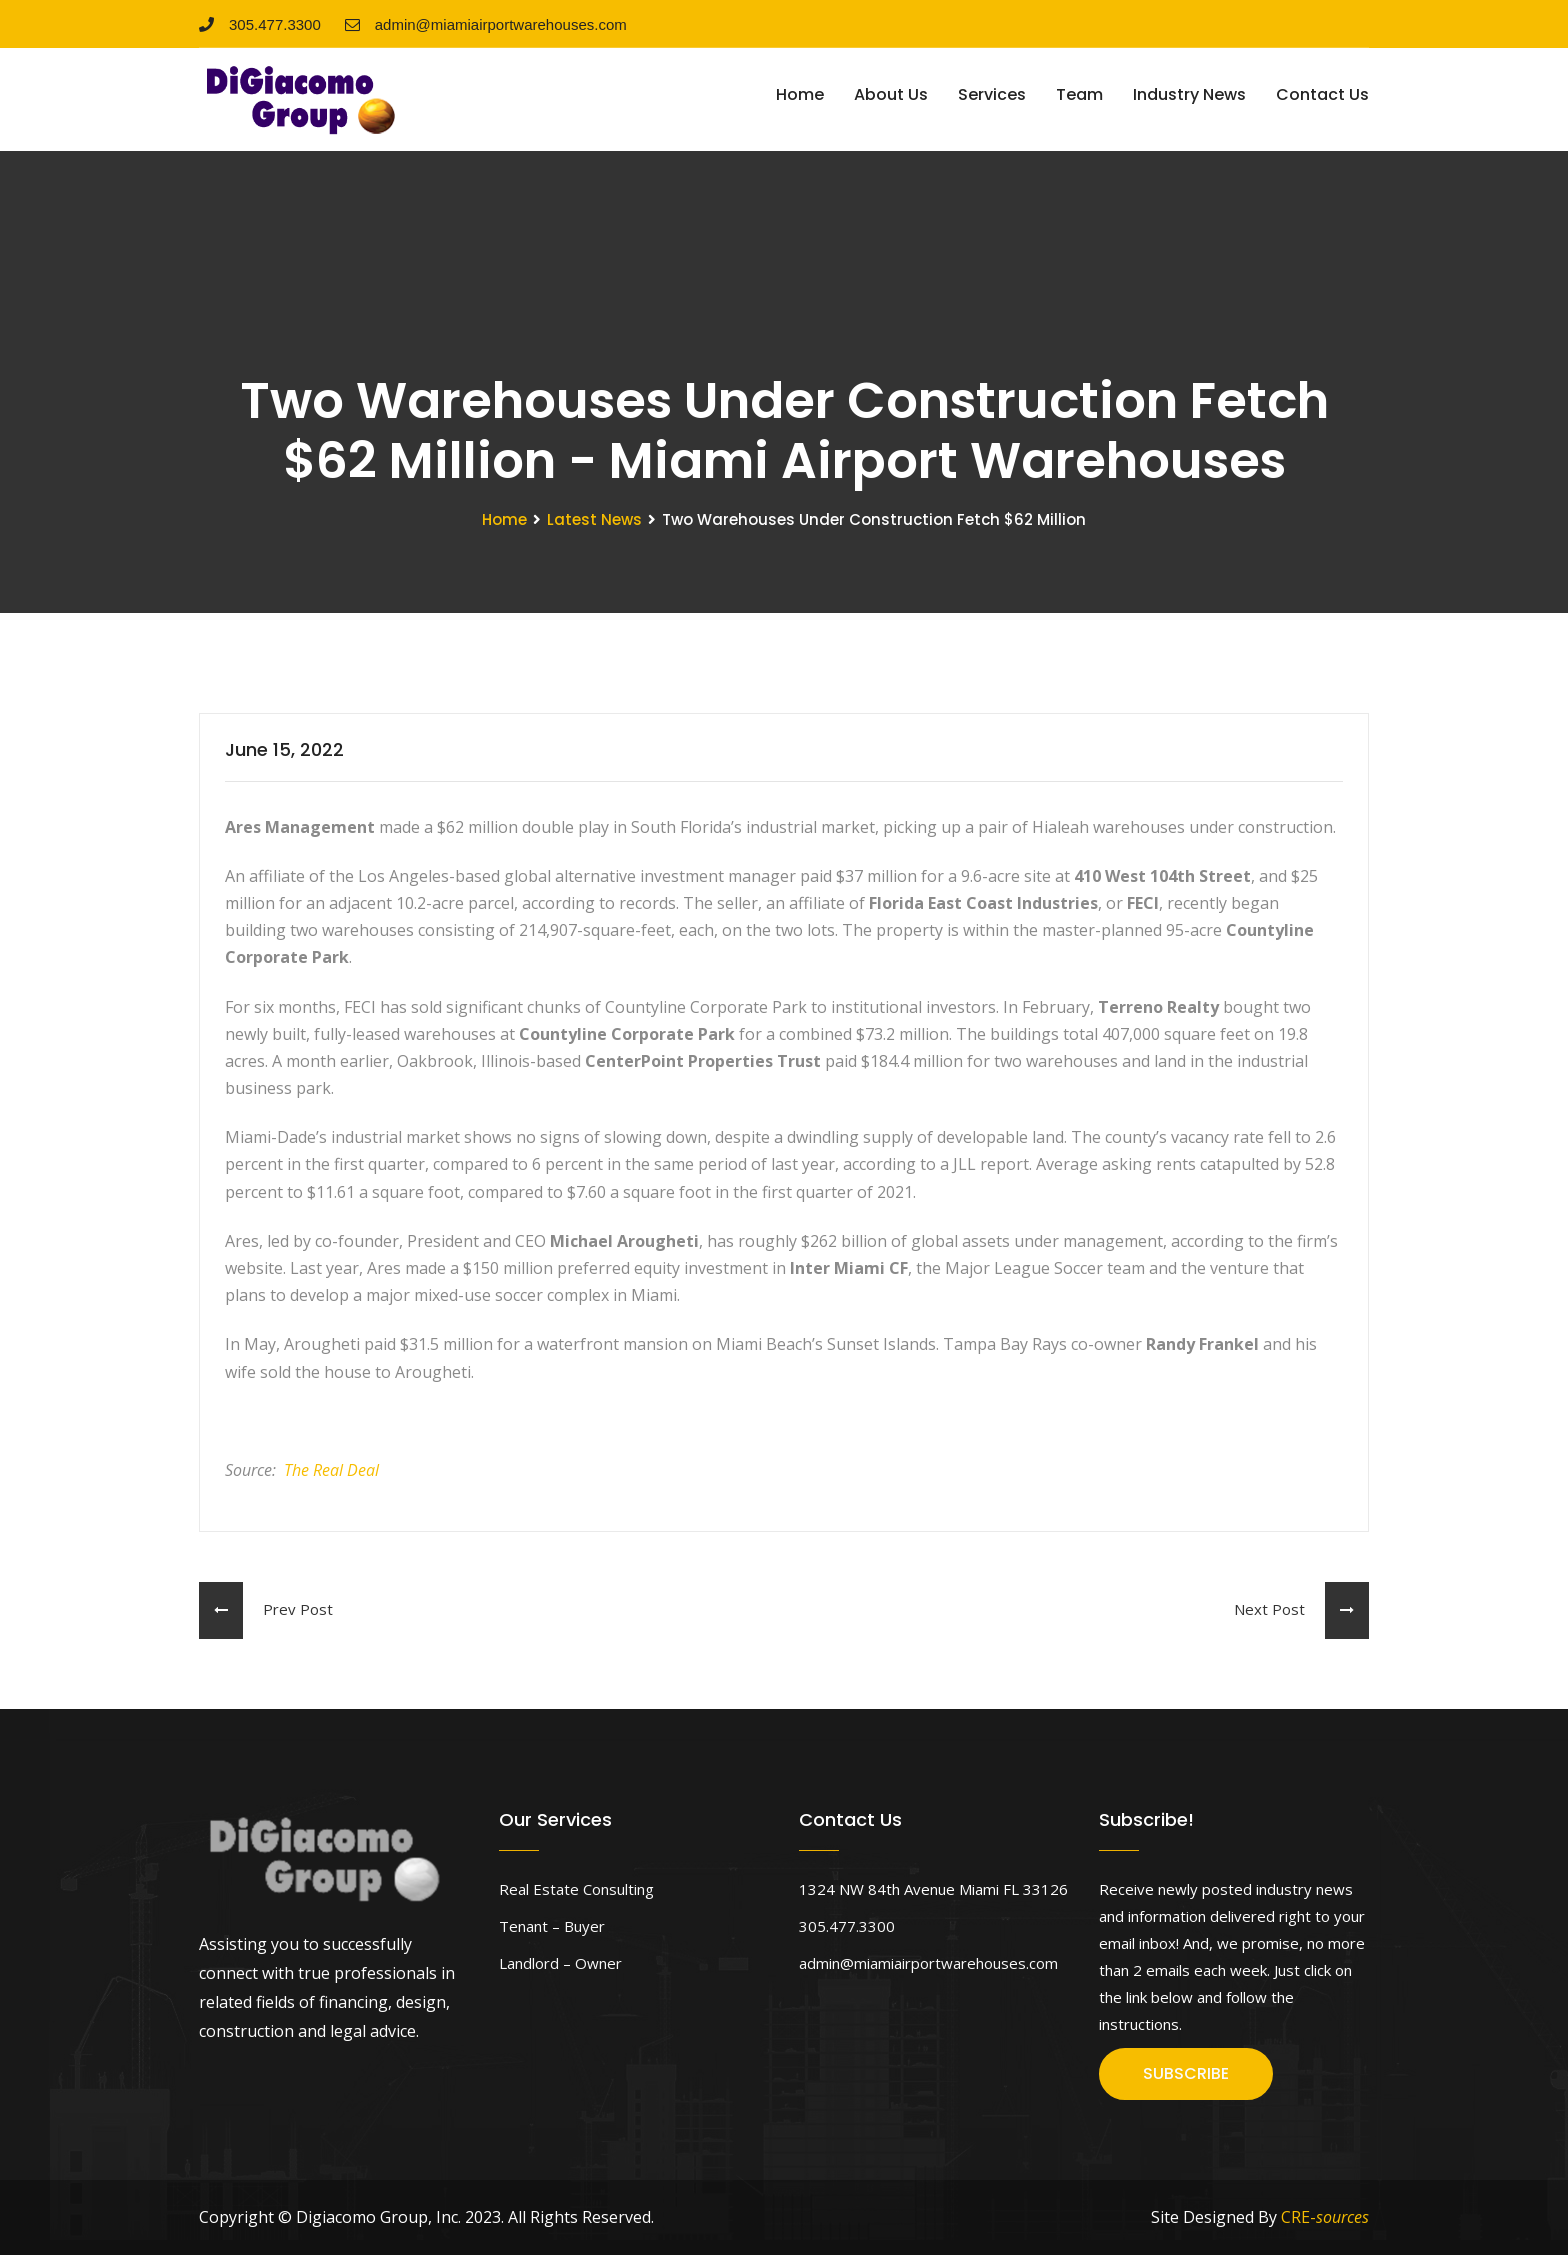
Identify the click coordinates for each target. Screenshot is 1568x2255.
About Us (891, 94)
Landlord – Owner (560, 1963)
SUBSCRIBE (1186, 2073)
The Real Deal (331, 1470)
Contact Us (1322, 94)
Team (1079, 94)
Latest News (594, 519)
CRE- (1325, 2217)
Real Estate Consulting (576, 1889)
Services (992, 94)
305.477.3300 (260, 24)
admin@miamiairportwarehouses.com (486, 24)
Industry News (1189, 94)
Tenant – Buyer (552, 1926)
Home (800, 94)
